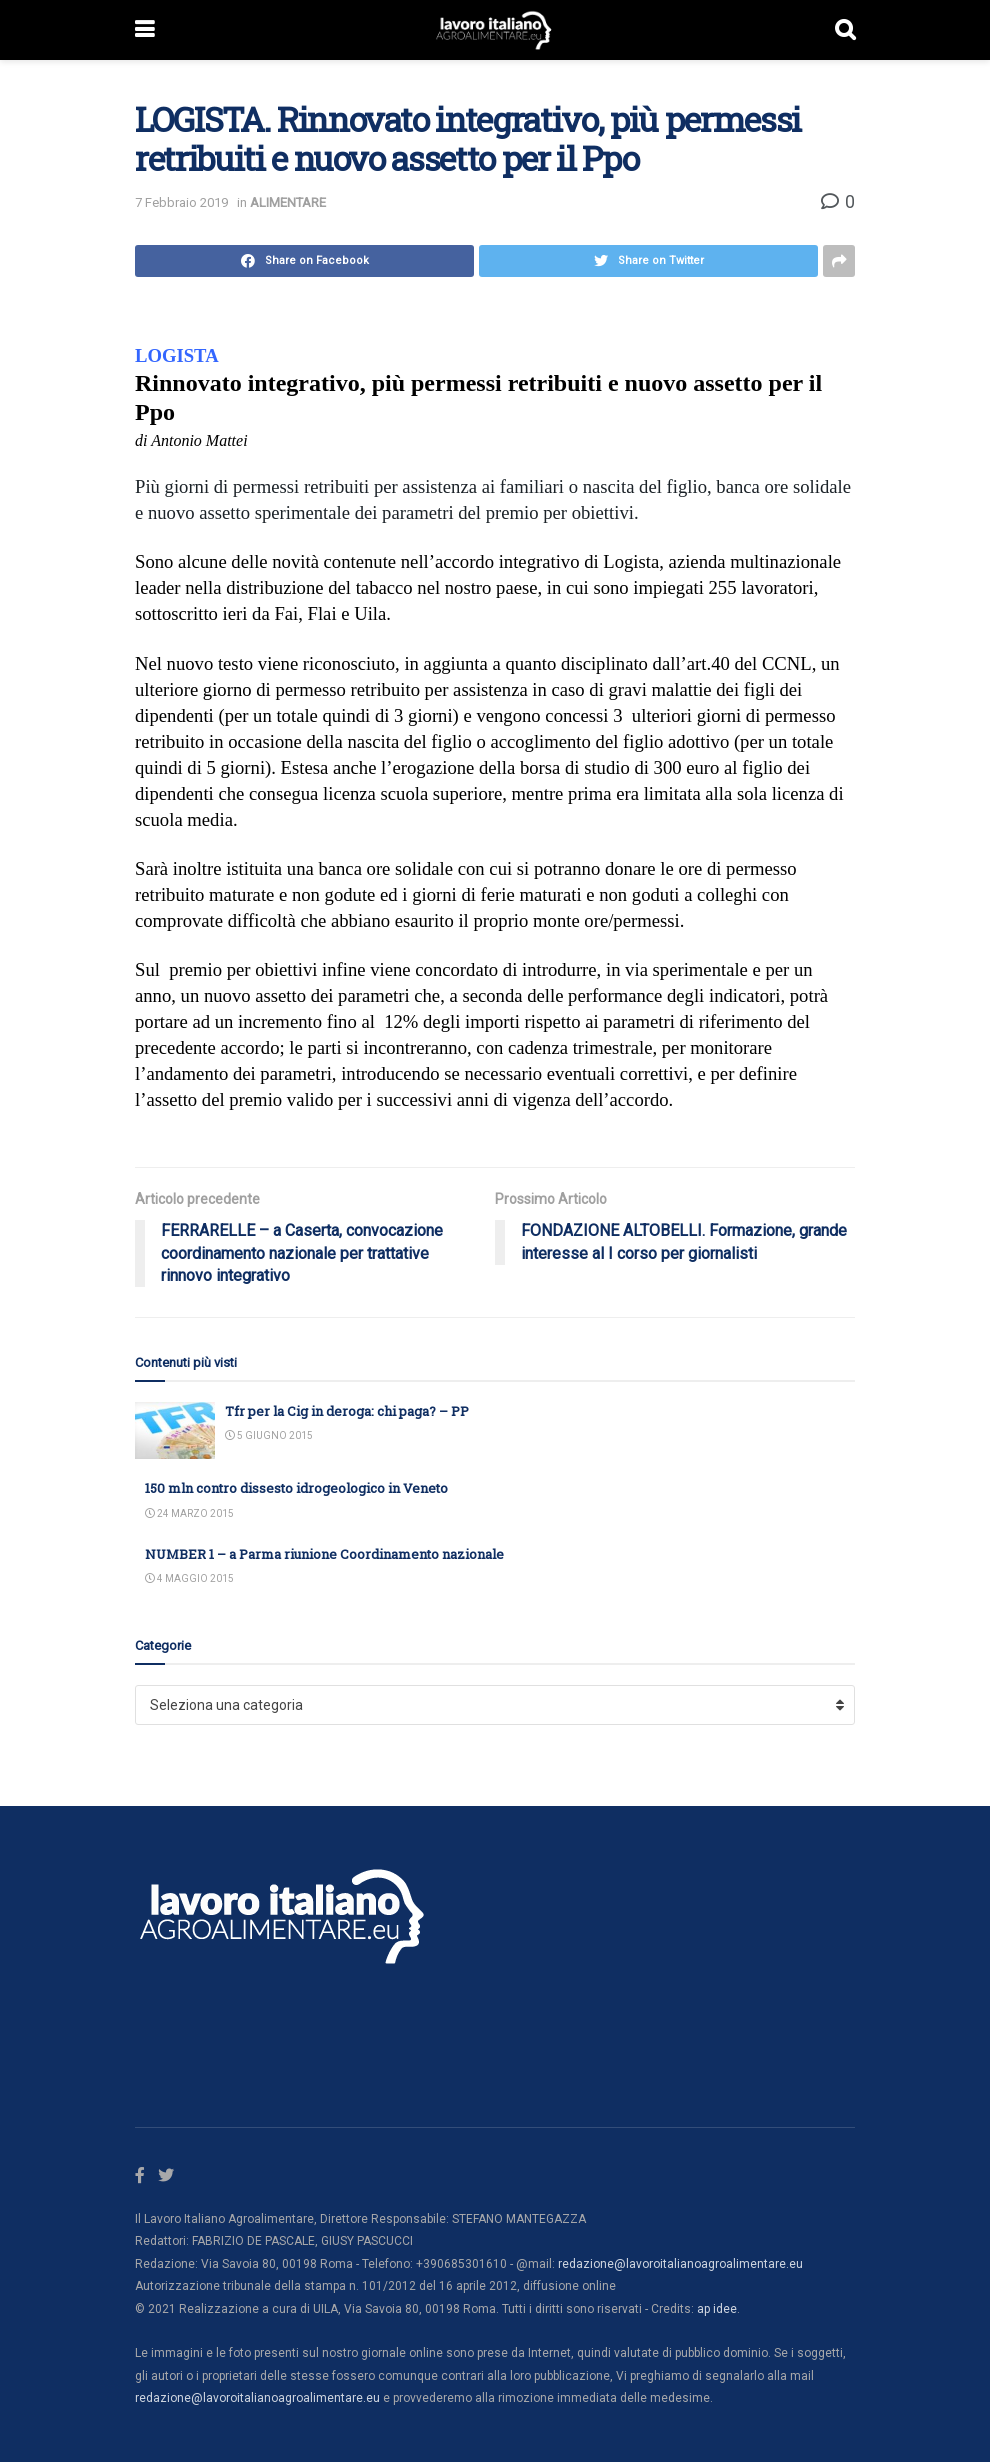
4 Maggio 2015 (189, 1578)
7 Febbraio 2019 (181, 202)
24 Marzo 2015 (189, 1513)
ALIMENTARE (288, 202)
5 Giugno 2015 (269, 1435)
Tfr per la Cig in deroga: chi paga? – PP (347, 1411)
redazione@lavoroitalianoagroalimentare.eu (680, 2264)
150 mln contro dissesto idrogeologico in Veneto (296, 1488)
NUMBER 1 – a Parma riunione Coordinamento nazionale (324, 1554)
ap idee (717, 2309)
